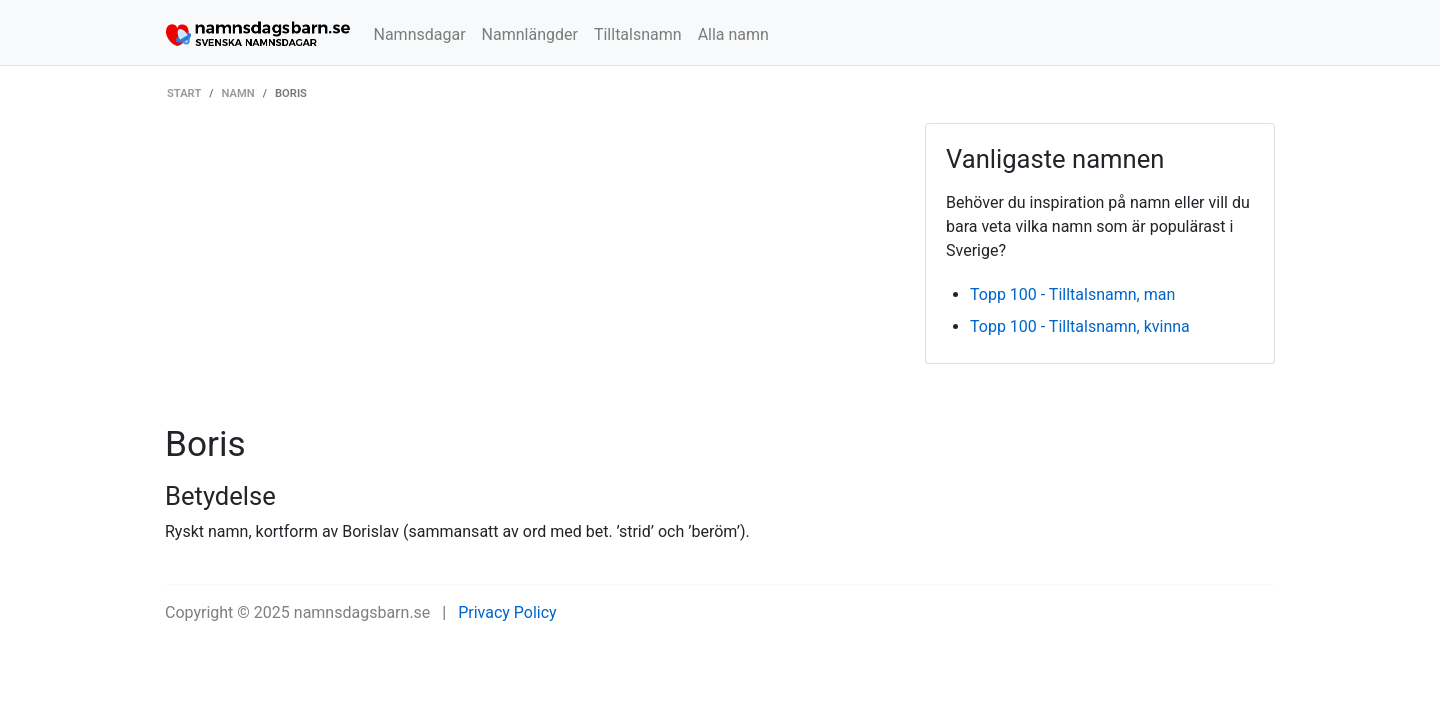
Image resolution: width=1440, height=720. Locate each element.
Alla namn (733, 34)
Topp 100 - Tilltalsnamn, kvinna (1080, 326)
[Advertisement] (530, 273)
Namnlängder (530, 34)
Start (184, 93)
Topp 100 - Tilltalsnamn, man (1072, 294)
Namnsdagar (420, 34)
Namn (238, 93)
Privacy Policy (507, 612)
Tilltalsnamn (638, 34)
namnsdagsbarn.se (362, 612)
